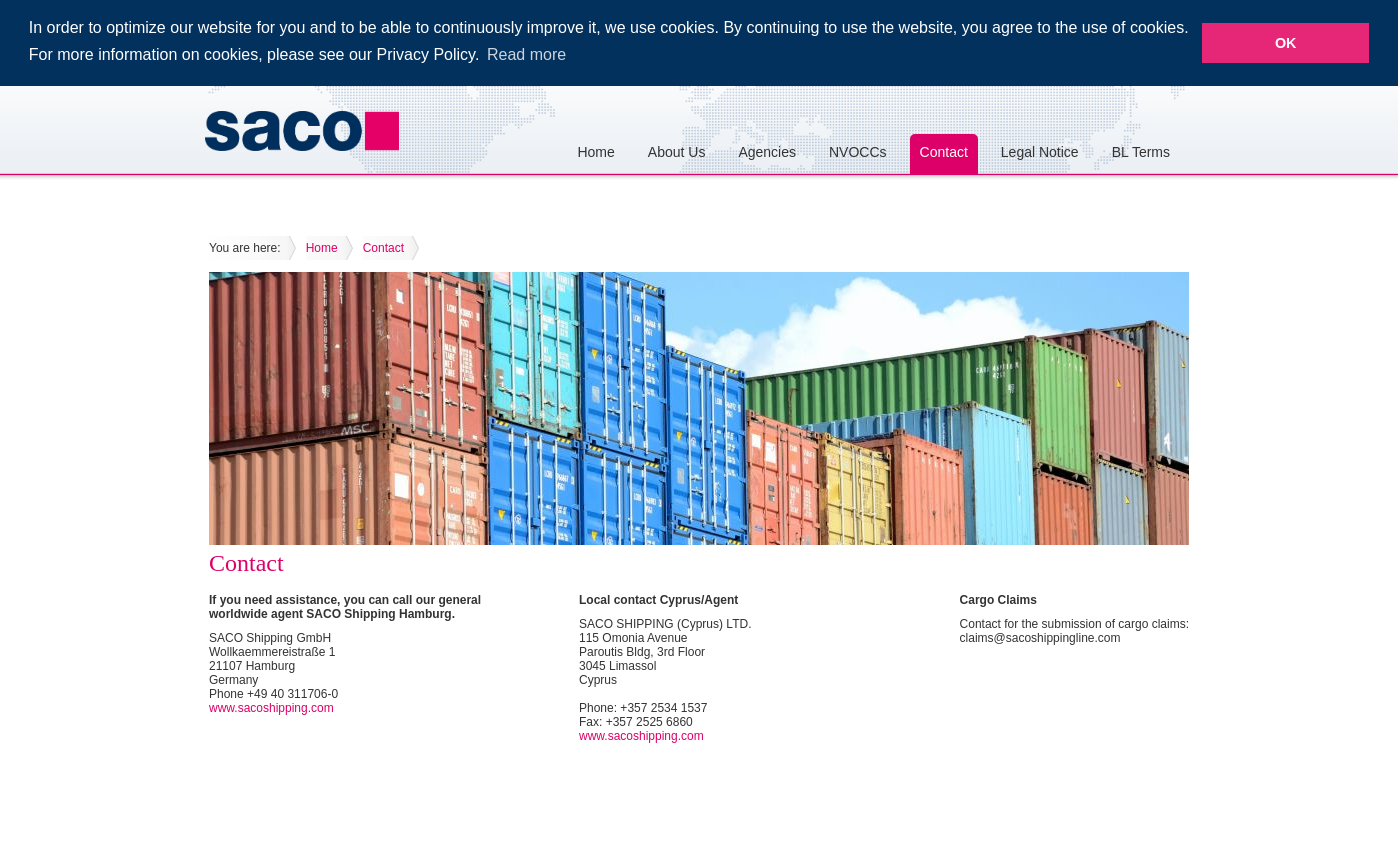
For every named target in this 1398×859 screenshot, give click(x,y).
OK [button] (1286, 43)
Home (595, 151)
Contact (944, 151)
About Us (677, 151)
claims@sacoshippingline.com (1040, 637)
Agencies (767, 151)
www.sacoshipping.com (271, 707)
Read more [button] (526, 54)
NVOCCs (858, 151)
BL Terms (1141, 151)
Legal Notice (1040, 151)
